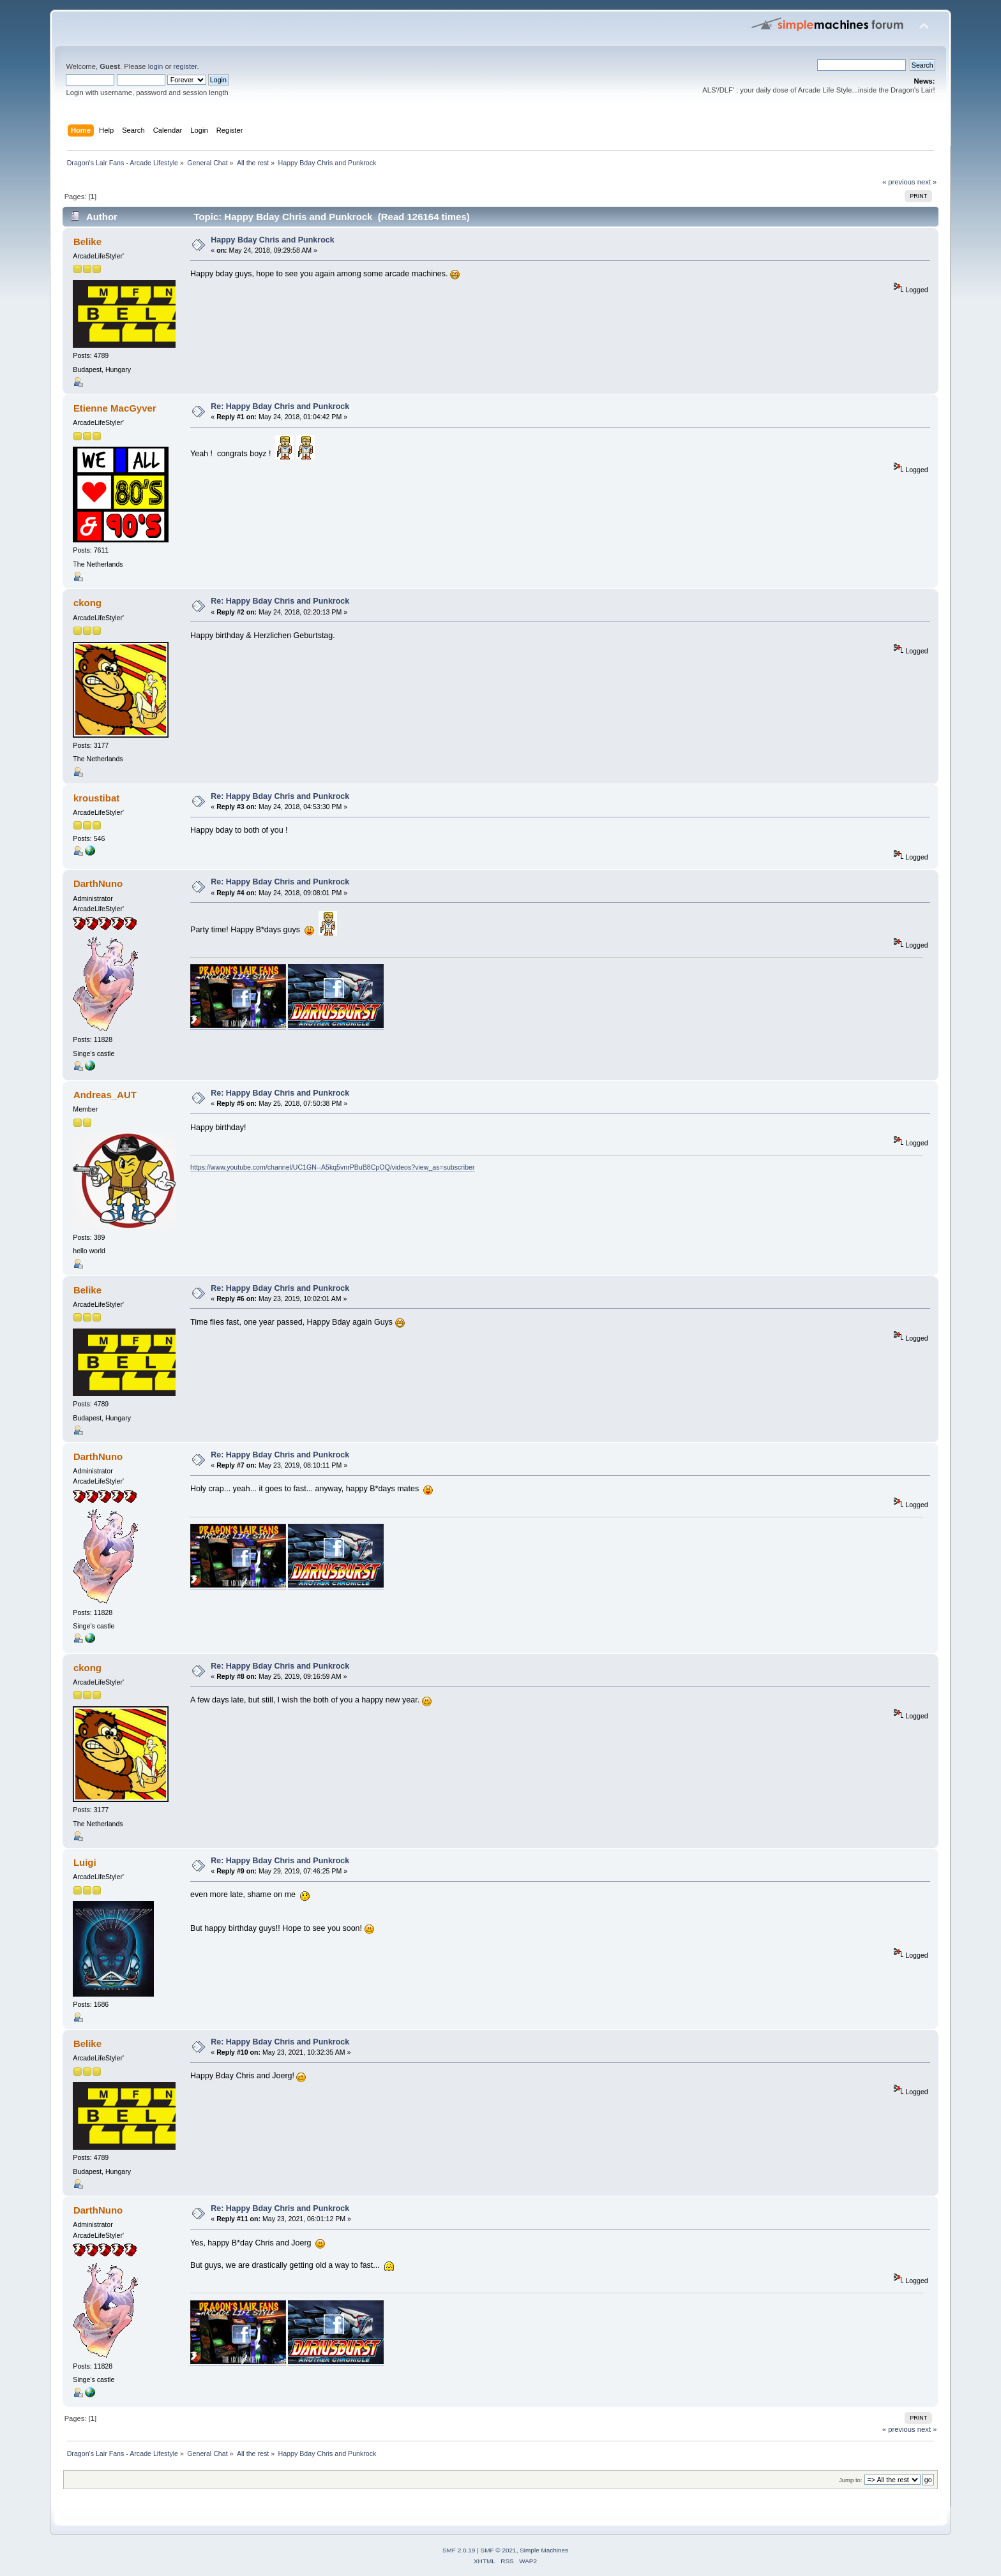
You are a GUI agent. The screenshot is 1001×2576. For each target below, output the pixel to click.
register (185, 66)
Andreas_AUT (105, 1094)
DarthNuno (98, 883)
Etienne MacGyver (114, 408)
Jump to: (850, 2479)
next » (927, 182)
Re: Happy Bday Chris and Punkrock (280, 406)
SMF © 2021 (498, 2550)
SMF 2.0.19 (459, 2550)
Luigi (84, 1862)
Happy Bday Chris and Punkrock (272, 239)
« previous (898, 182)
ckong (87, 602)
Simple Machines (544, 2550)
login (155, 66)
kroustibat (96, 798)
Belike (87, 241)
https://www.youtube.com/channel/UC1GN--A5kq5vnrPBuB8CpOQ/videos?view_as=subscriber (332, 1167)
